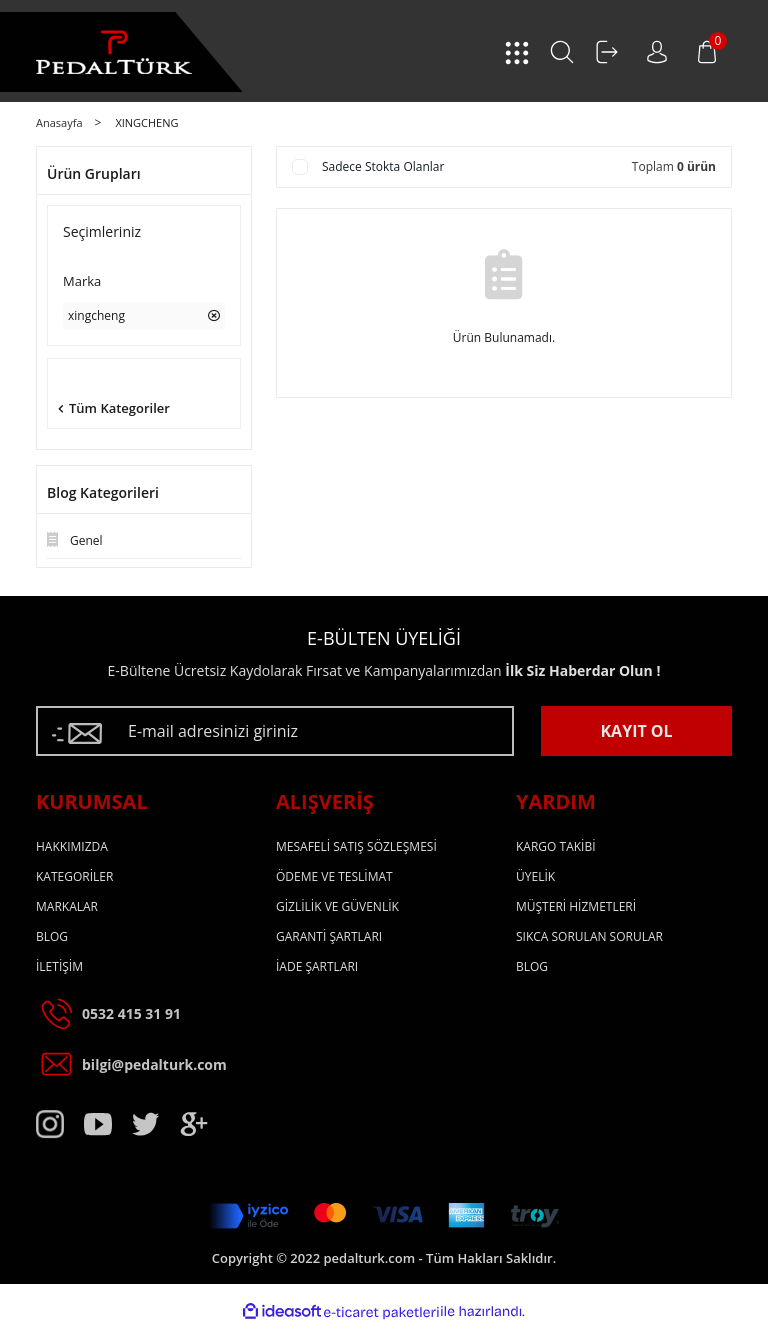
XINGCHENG (146, 122)
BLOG (52, 936)
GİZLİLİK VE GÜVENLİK (337, 906)
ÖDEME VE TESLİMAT (334, 876)
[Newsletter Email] (275, 731)
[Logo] (114, 52)
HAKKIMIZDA (72, 846)
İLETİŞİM (59, 966)
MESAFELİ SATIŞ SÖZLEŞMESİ (356, 846)
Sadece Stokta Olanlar (383, 166)
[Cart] (707, 52)
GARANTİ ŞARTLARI (329, 936)
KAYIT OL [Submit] (636, 731)
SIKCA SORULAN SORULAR (589, 936)
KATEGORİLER (74, 876)
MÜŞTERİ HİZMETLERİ (576, 906)
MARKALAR (67, 906)
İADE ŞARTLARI (317, 966)
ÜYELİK (535, 876)
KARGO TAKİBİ (556, 846)
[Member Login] (607, 52)
